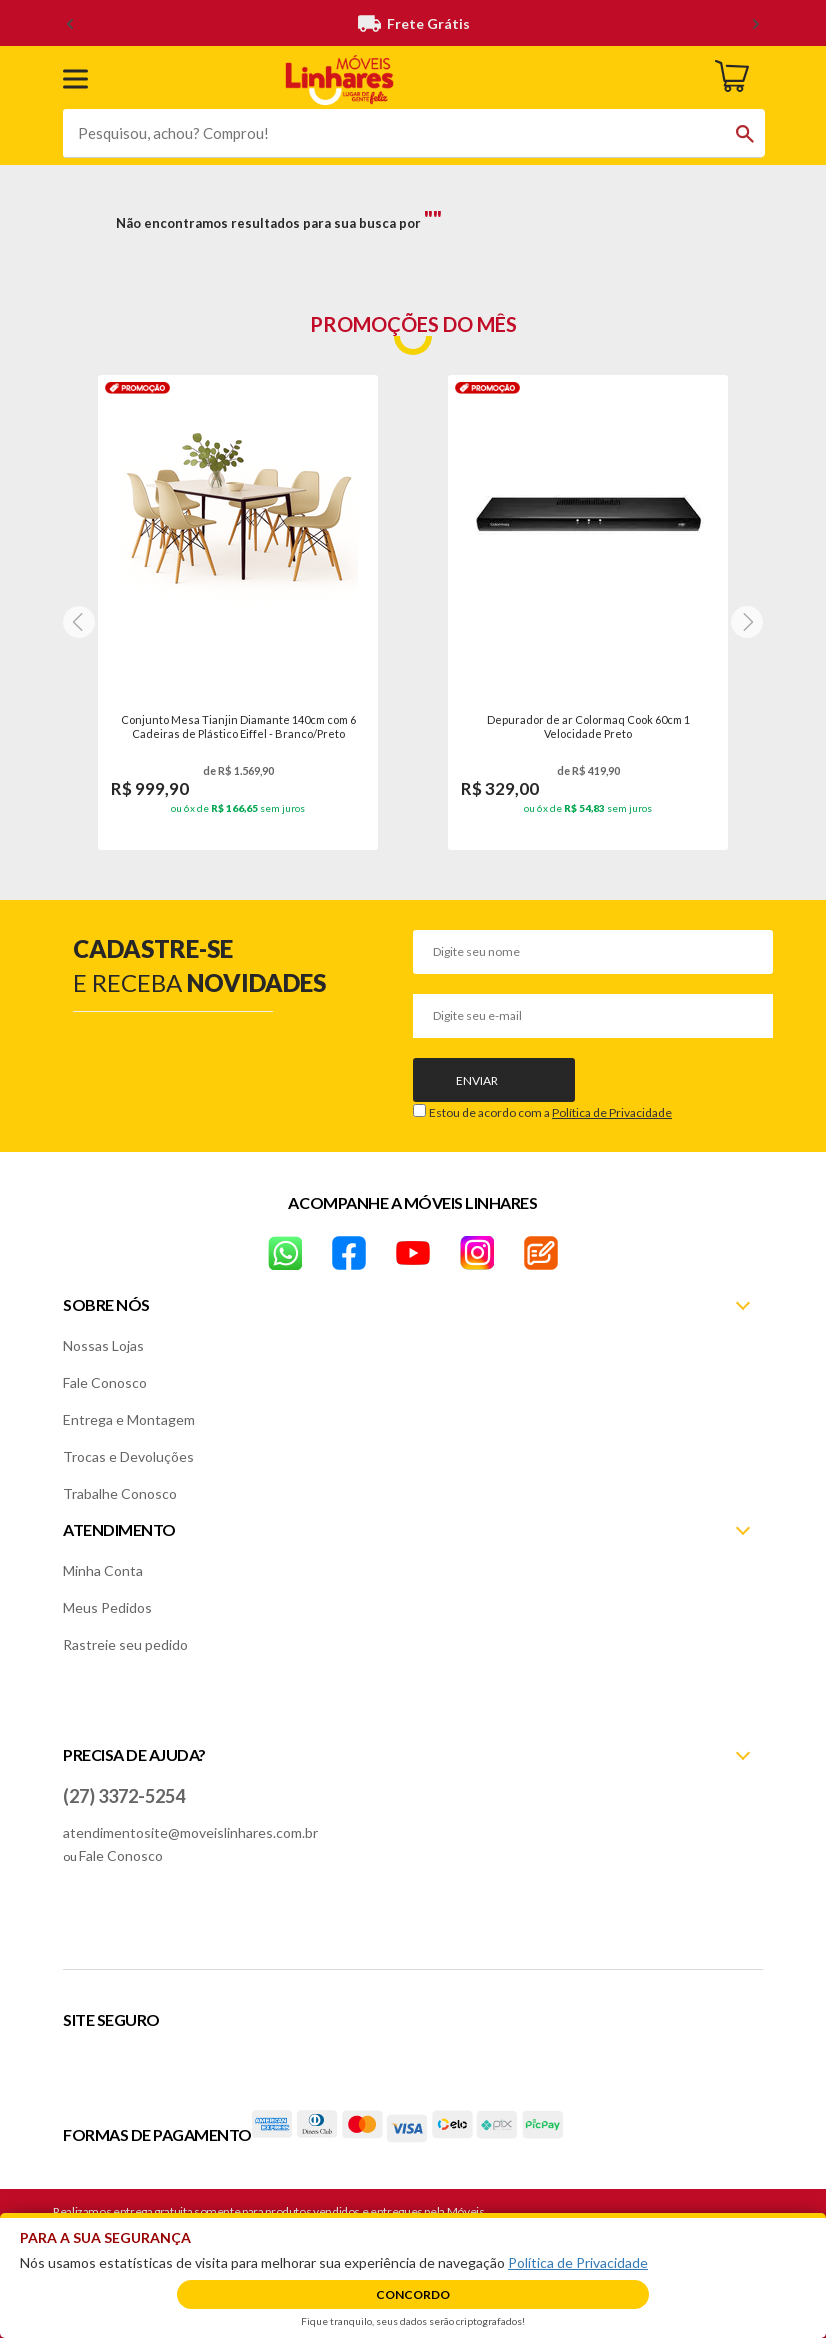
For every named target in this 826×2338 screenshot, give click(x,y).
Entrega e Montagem (129, 1419)
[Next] (79, 622)
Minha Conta (103, 1570)
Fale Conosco (105, 1382)
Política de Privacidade (612, 1112)
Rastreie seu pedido (125, 1644)
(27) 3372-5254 (124, 1796)
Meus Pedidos (107, 1607)
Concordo (413, 2294)
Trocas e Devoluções (128, 1456)
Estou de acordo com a (550, 1112)
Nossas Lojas (103, 1345)
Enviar (477, 1080)
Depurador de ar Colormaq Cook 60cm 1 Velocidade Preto (588, 726)
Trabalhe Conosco (120, 1493)
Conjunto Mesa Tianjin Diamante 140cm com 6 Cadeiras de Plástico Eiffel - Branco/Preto (238, 726)
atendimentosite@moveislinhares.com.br (190, 1832)
